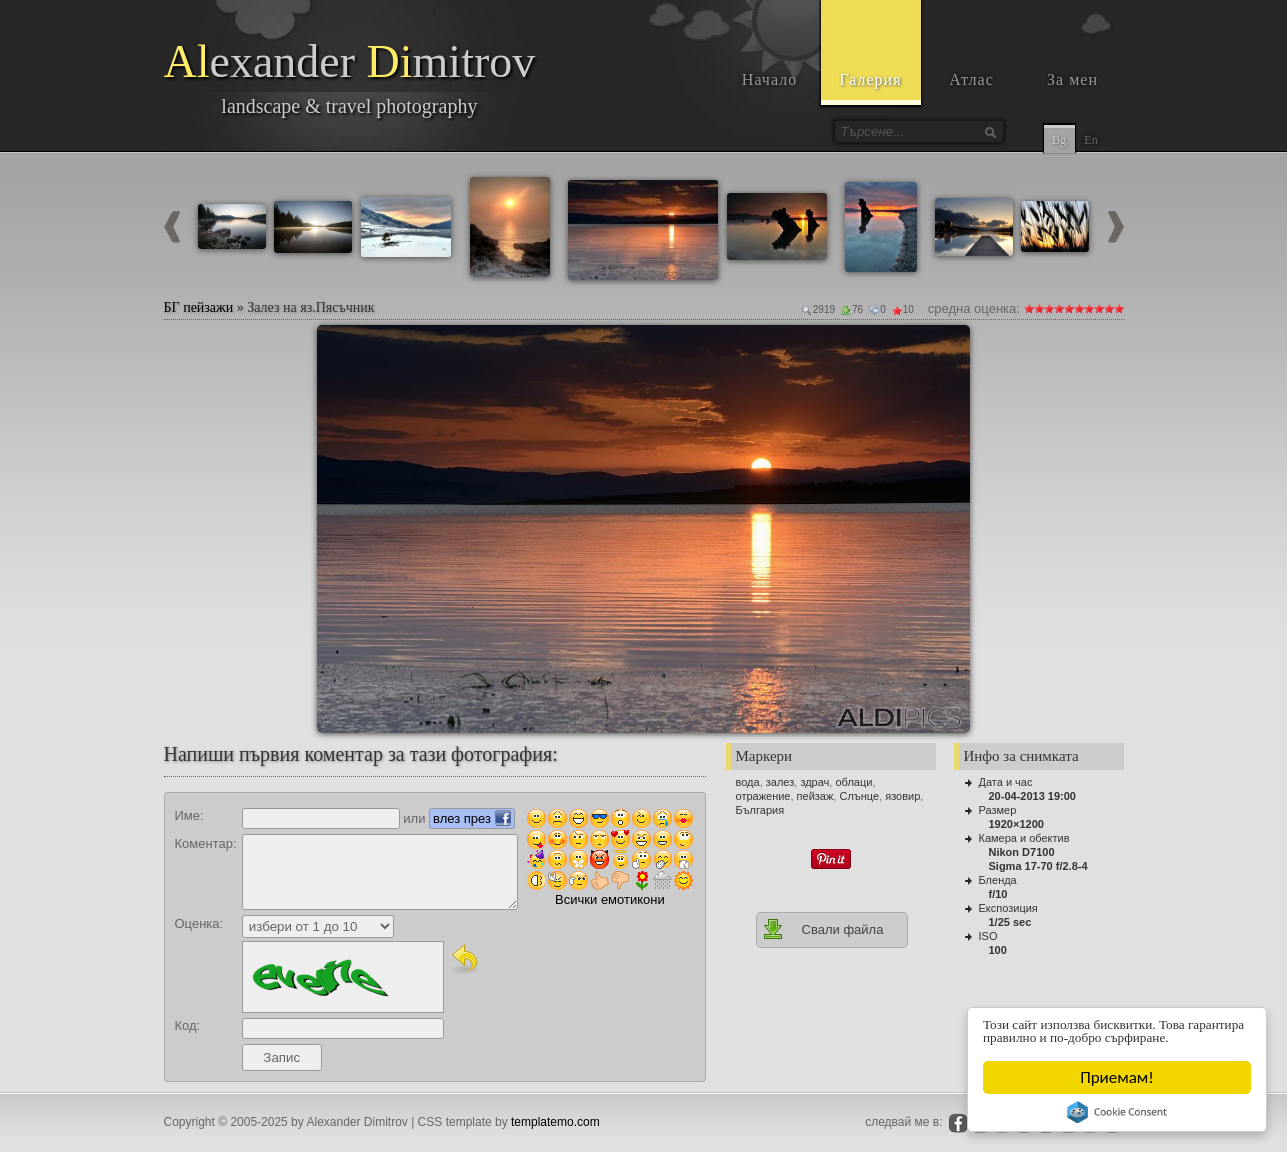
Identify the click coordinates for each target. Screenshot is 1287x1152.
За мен (1072, 79)
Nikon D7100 (1022, 852)
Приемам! (1118, 1077)
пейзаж (815, 796)
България (760, 810)
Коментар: (206, 843)
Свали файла (823, 929)
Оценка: (199, 923)
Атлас (971, 79)
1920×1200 (1016, 824)
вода (748, 782)
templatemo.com (555, 1122)
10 (1119, 308)
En (1090, 140)
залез (780, 782)
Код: (188, 1025)
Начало (769, 79)
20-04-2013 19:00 (1032, 796)
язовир (902, 796)
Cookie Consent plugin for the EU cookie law (1118, 1112)
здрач (814, 782)
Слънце (859, 796)
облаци (853, 782)
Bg (1059, 140)
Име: (189, 815)
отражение (763, 796)
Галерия (870, 79)
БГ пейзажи (199, 307)
